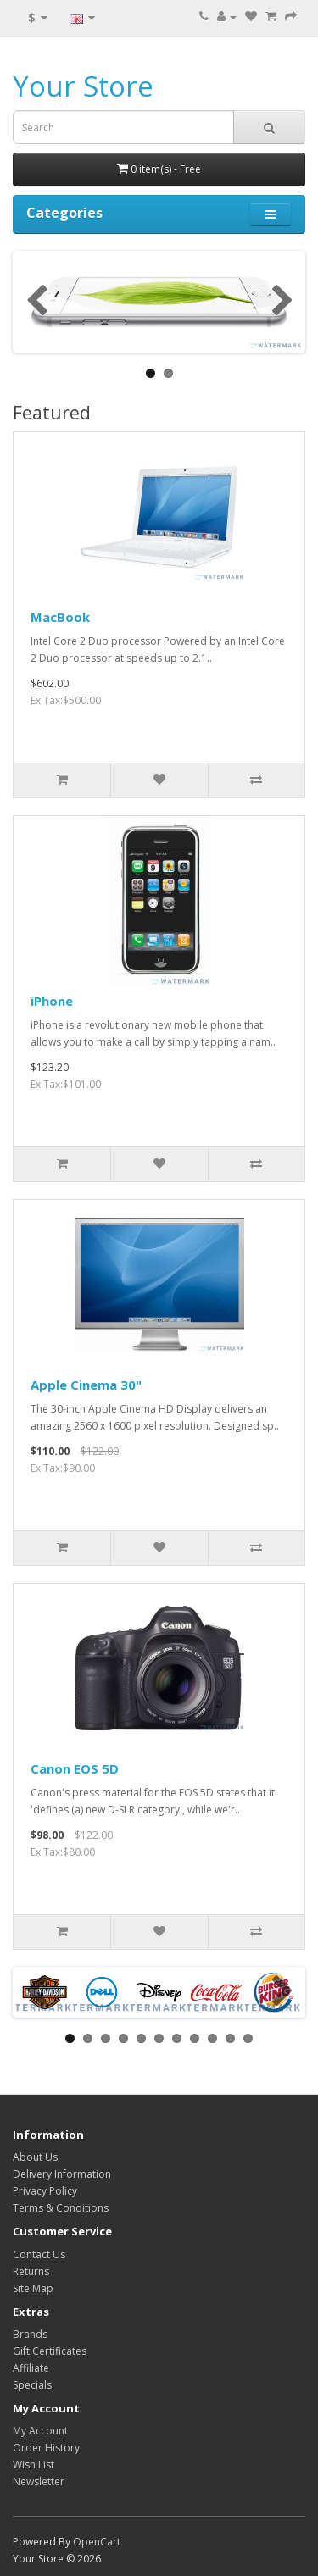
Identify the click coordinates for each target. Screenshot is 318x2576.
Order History (46, 2447)
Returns (31, 2271)
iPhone (52, 1000)
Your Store (83, 86)
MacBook (60, 616)
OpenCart (96, 2541)
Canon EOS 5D (75, 1768)
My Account (40, 2430)
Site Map (33, 2288)
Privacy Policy (45, 2191)
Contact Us (39, 2254)
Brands (30, 2334)
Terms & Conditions (61, 2208)
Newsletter (38, 2481)
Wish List (33, 2464)
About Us (35, 2157)
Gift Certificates (49, 2351)
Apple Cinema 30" (86, 1384)
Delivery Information (62, 2174)
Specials (32, 2385)
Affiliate (31, 2368)
